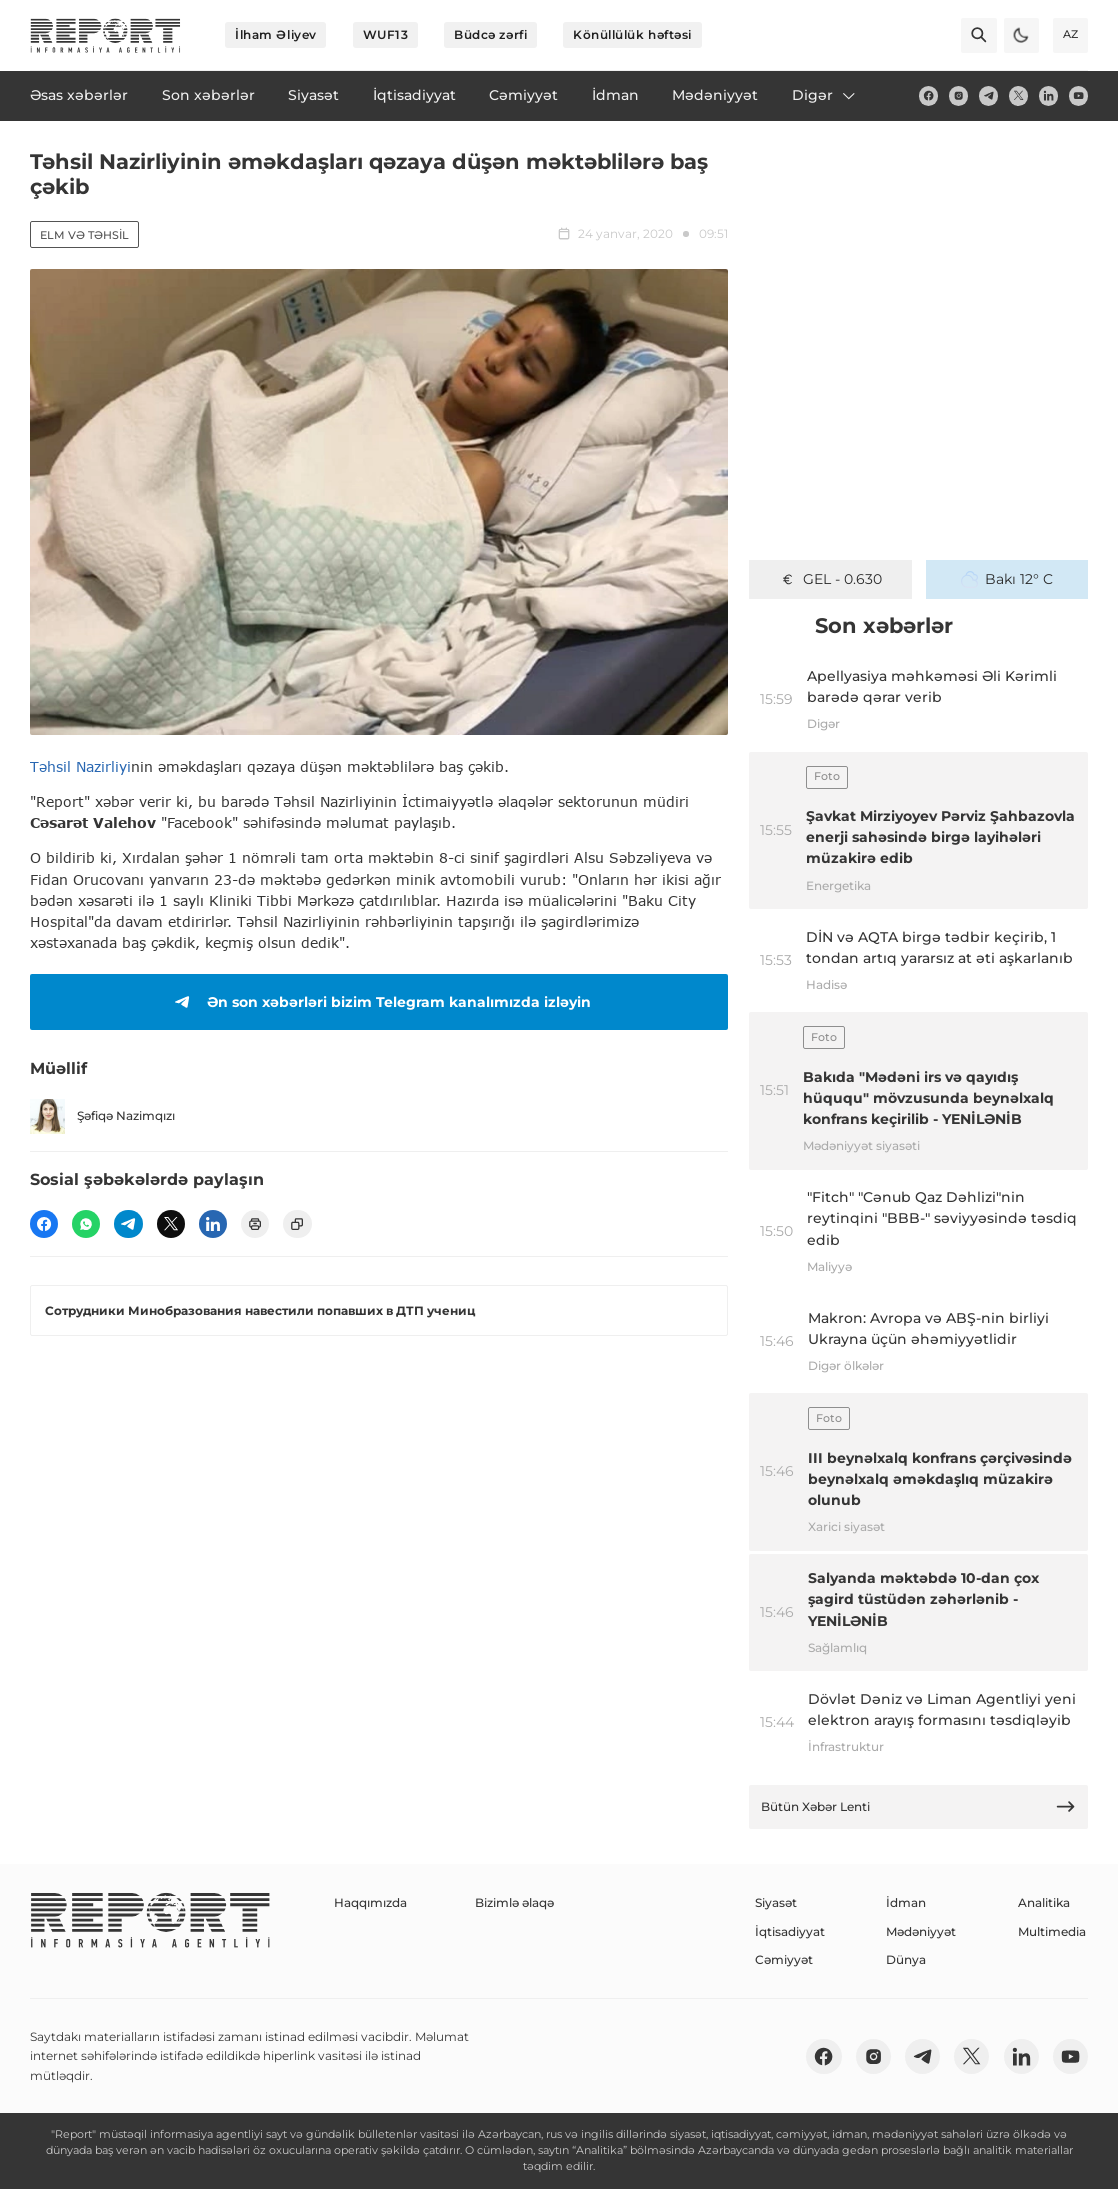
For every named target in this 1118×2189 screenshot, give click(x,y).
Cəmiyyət (784, 1959)
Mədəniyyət (921, 1931)
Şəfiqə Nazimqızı (102, 1116)
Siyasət (776, 1902)
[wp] (86, 1224)
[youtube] (1078, 95)
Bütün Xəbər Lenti (919, 1806)
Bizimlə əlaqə (514, 1902)
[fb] (928, 95)
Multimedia (1052, 1931)
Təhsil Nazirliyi (80, 766)
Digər (825, 95)
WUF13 (386, 34)
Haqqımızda (370, 1902)
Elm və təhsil (84, 235)
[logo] (105, 35)
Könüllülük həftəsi (632, 34)
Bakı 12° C (1007, 579)
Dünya (906, 1959)
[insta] (958, 95)
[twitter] (1018, 95)
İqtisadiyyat (790, 1931)
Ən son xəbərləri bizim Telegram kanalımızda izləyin (379, 1002)
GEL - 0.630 (830, 579)
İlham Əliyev (276, 34)
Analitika (1044, 1902)
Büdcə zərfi (490, 34)
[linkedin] (1048, 95)
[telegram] (988, 95)
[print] (255, 1224)
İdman (906, 1902)
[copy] (297, 1224)
